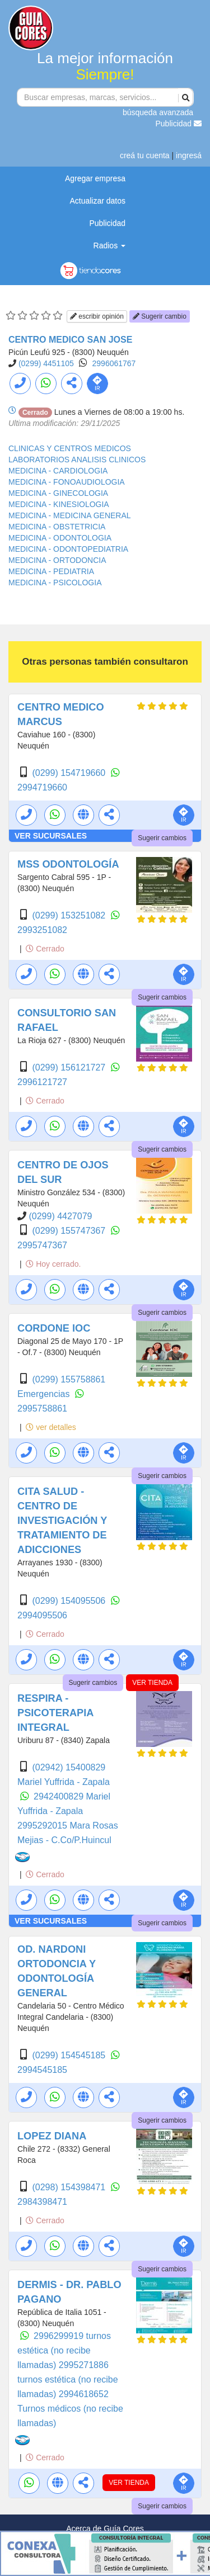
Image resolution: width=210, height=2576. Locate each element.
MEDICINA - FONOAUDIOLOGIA (66, 481)
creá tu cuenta (145, 155)
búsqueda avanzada (158, 112)
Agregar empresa (95, 178)
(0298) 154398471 (70, 2187)
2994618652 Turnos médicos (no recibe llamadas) (70, 2408)
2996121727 (42, 1082)
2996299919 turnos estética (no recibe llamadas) (64, 2350)
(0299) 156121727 (70, 1067)
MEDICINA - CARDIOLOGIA (58, 470)
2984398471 (42, 2201)
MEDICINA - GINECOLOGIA (58, 493)
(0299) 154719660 (70, 773)
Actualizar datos (97, 200)
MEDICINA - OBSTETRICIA (56, 526)
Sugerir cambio (159, 316)
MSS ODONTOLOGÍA (68, 864)
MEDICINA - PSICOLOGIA (54, 582)
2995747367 (42, 1245)
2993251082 (42, 930)
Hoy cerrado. (53, 1263)
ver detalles (51, 1427)
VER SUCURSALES (51, 835)
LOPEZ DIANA (51, 2136)
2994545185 (42, 2070)
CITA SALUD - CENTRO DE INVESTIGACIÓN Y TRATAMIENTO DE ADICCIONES (62, 1520)
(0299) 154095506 (70, 1601)
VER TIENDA (152, 1683)
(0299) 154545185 (70, 2055)
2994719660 (42, 787)
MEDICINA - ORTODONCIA (57, 560)
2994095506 (42, 1615)
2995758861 (42, 1408)
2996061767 (114, 363)
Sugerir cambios (162, 838)
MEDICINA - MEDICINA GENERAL (69, 515)
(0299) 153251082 (70, 915)
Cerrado (45, 948)
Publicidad (179, 123)
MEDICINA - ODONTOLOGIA (59, 537)
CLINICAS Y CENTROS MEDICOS (69, 448)
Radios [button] (109, 245)
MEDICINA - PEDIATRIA (51, 571)
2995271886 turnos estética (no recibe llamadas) (67, 2379)
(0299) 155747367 (70, 1230)
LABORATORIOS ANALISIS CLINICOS (77, 459)
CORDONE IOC (53, 1328)
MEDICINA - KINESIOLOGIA (58, 504)
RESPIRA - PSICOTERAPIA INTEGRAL (55, 1713)
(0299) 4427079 (60, 1216)
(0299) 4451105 (46, 363)
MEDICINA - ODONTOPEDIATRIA (68, 548)
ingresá (189, 155)
